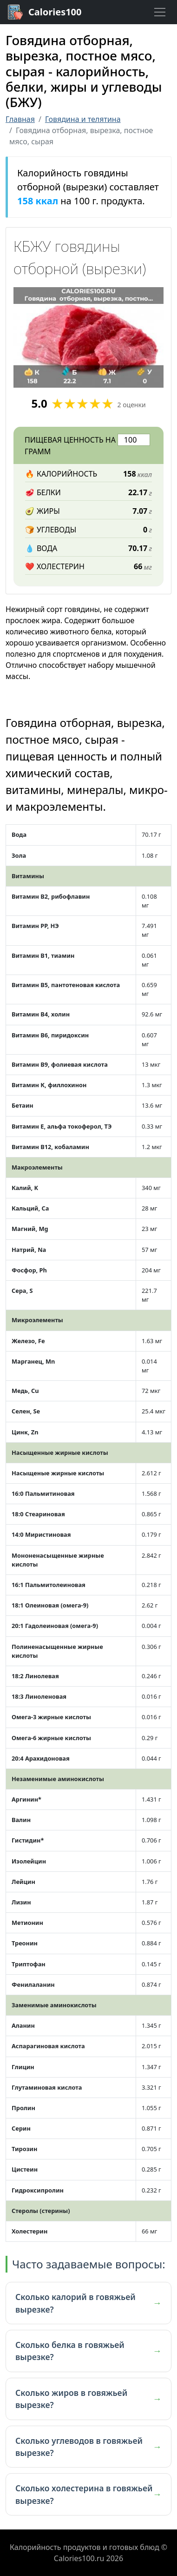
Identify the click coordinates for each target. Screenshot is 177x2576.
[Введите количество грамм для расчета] (134, 440)
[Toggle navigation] (160, 12)
